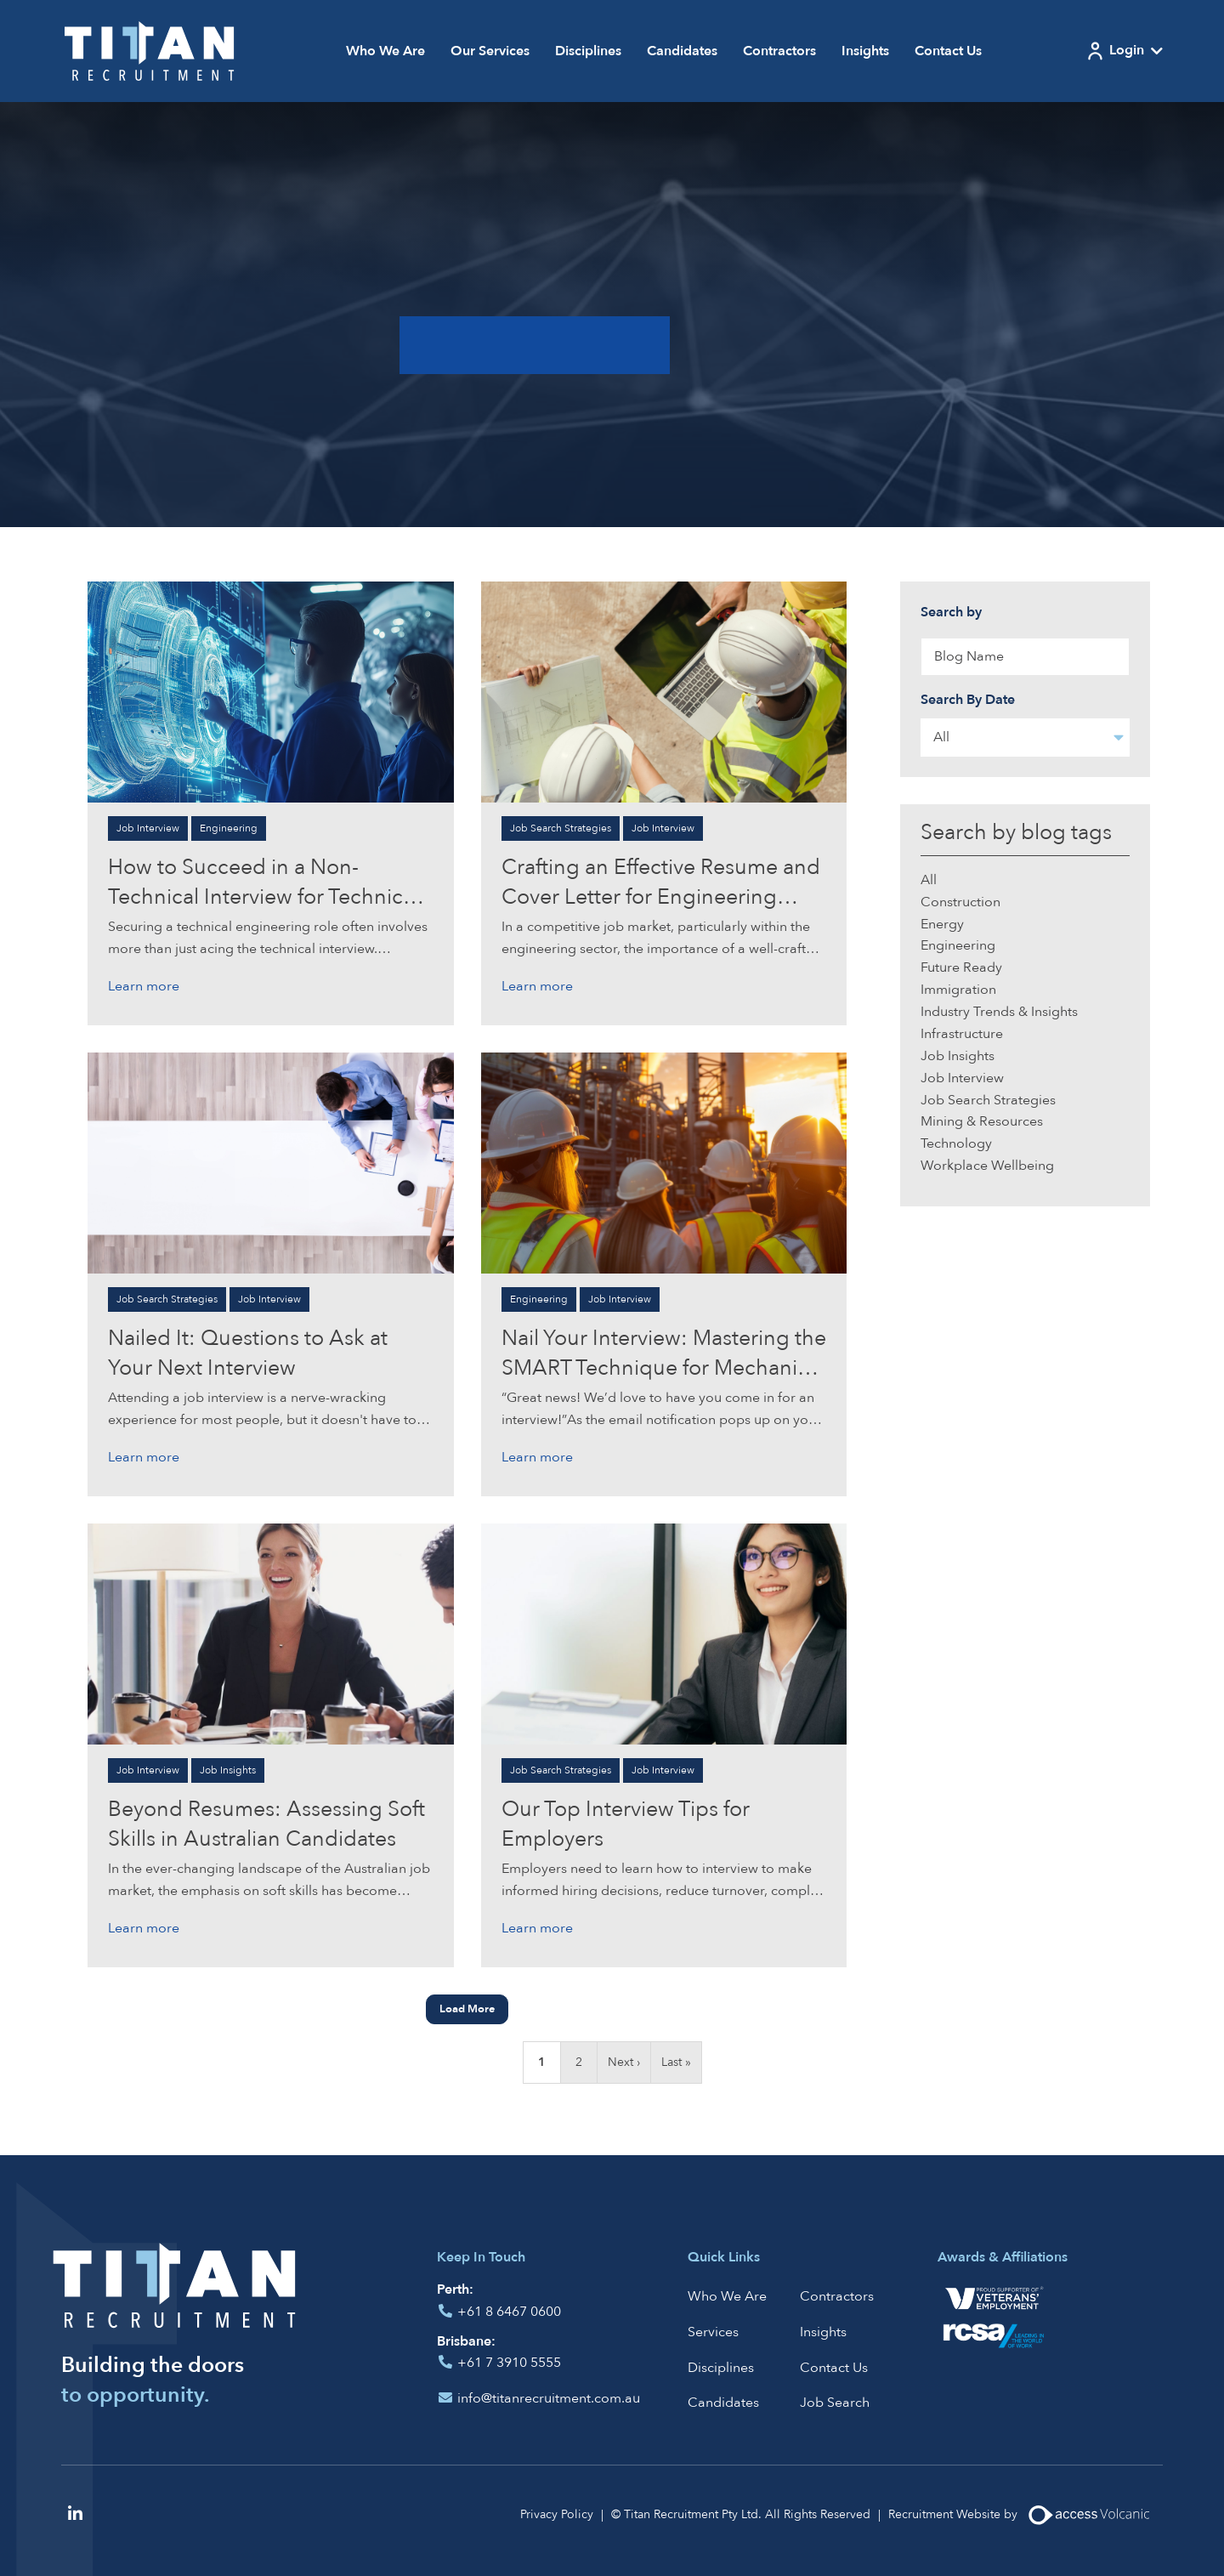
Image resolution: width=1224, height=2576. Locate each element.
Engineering (229, 828)
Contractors (779, 51)
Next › (624, 2062)
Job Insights (228, 1770)
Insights (865, 51)
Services (713, 2332)
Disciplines (588, 51)
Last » (676, 2062)
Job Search (835, 2402)
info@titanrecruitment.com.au (548, 2398)
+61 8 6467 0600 (509, 2311)
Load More (467, 2009)
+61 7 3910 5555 (509, 2362)
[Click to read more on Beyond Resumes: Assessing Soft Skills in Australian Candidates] (271, 1633)
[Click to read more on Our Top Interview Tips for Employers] (664, 1633)
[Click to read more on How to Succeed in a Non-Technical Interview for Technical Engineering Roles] (271, 691)
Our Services (490, 51)
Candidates (682, 51)
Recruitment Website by (1025, 2515)
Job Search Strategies (560, 828)
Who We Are (385, 51)
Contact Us (948, 51)
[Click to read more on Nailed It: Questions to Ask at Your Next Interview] (271, 1162)
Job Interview (147, 828)
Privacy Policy (556, 2514)
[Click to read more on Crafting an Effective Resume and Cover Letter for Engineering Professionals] (664, 691)
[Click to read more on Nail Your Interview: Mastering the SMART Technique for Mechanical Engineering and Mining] (664, 1162)
